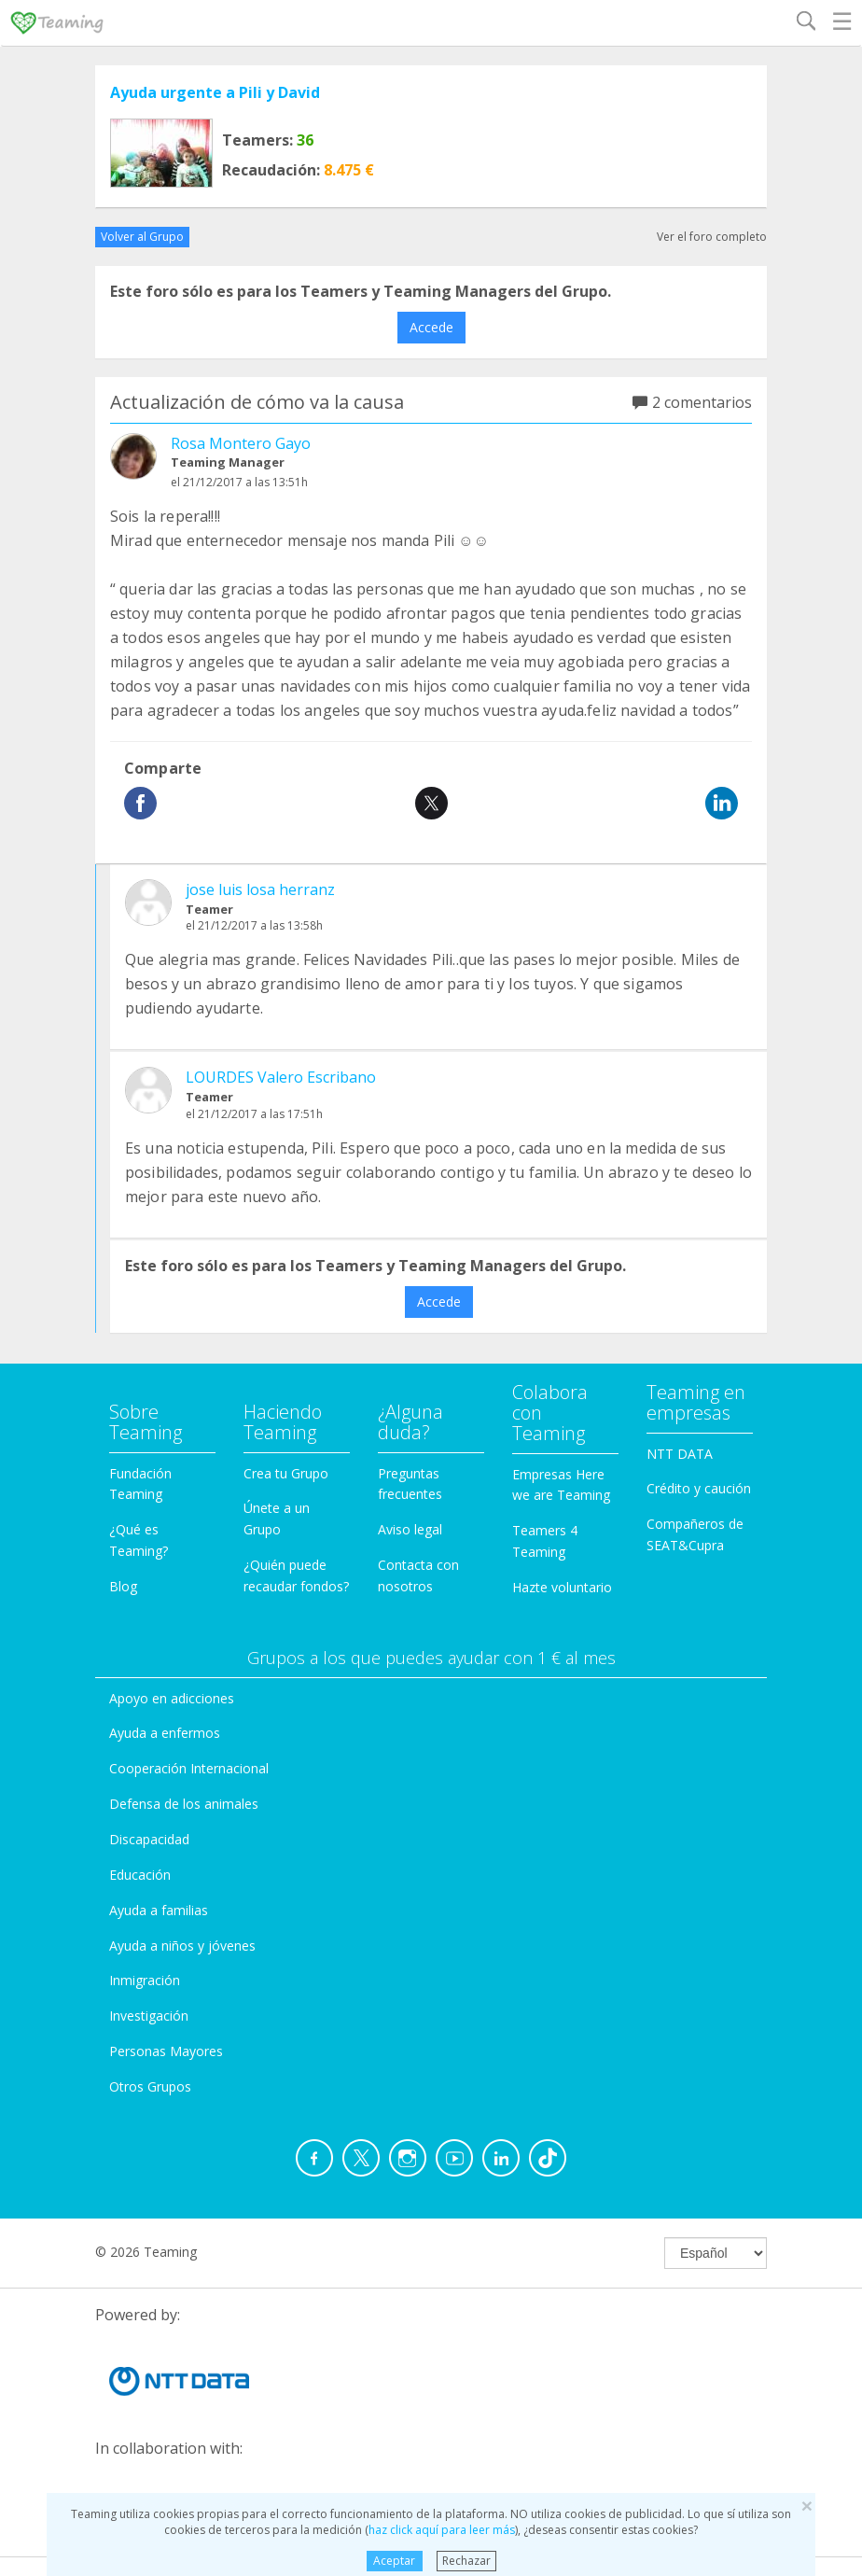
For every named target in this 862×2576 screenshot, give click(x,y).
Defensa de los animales (183, 1804)
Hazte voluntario (562, 1587)
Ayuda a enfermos (164, 1733)
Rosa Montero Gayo (241, 443)
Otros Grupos (150, 2086)
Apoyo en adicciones (171, 1698)
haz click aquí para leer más (441, 2530)
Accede (431, 327)
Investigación (148, 2015)
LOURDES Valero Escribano (281, 1077)
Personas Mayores (166, 2051)
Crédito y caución (698, 1488)
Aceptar (394, 2561)
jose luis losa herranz (260, 889)
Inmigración (144, 1980)
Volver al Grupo (142, 237)
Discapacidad (149, 1839)
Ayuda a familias (158, 1910)
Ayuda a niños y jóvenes (182, 1945)
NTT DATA (679, 1454)
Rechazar (466, 2561)
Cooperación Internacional (189, 1768)
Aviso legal (410, 1529)
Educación (140, 1874)
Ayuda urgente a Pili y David (215, 92)
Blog (123, 1586)
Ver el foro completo (712, 237)
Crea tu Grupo (285, 1473)
